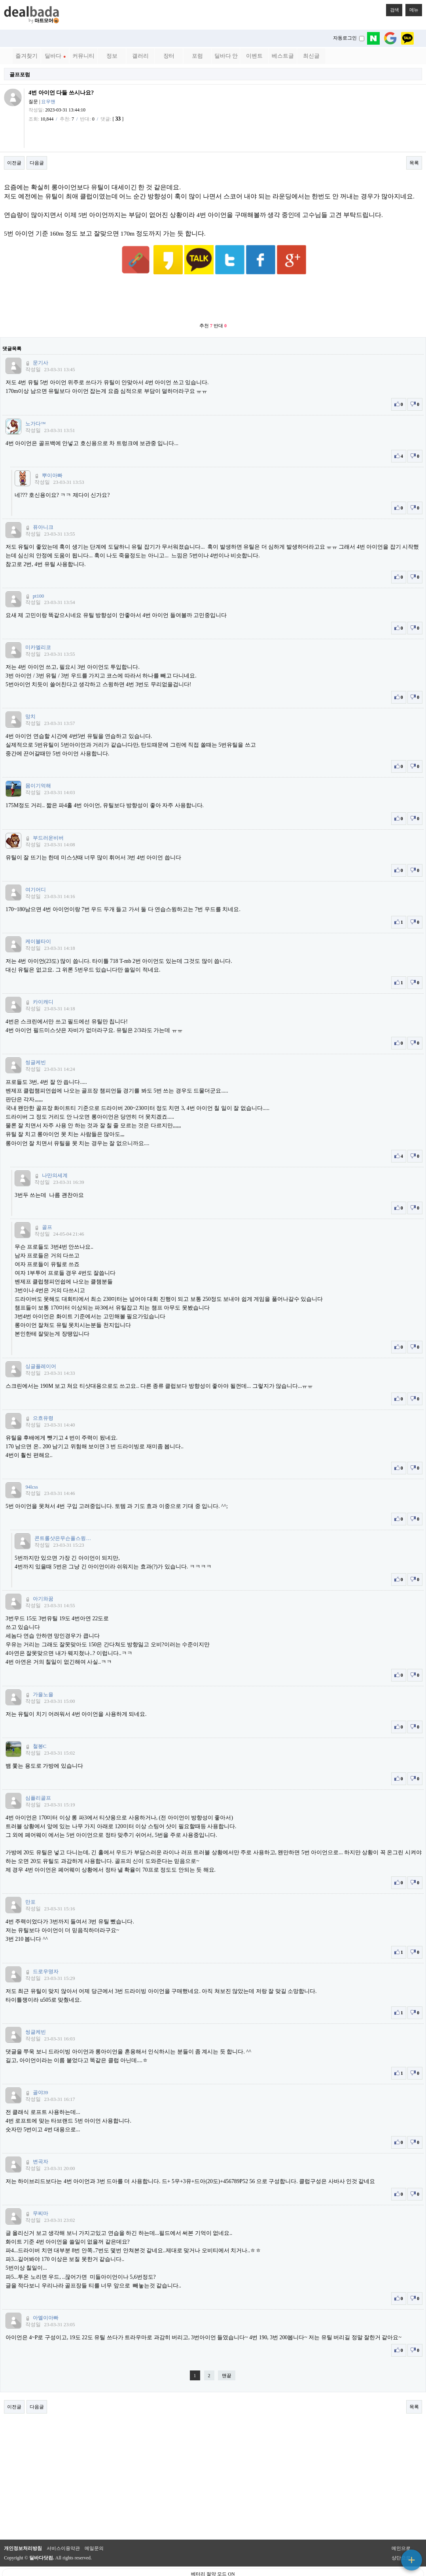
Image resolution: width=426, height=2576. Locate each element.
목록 (414, 163)
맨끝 (226, 2356)
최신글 (311, 56)
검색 (392, 8)
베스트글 (283, 56)
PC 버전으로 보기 (213, 2568)
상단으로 (401, 2538)
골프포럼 (19, 74)
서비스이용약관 (63, 2529)
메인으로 (401, 2529)
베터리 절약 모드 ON (213, 2554)
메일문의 (94, 2529)
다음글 (37, 163)
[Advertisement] (213, 280)
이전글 (14, 163)
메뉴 (411, 8)
